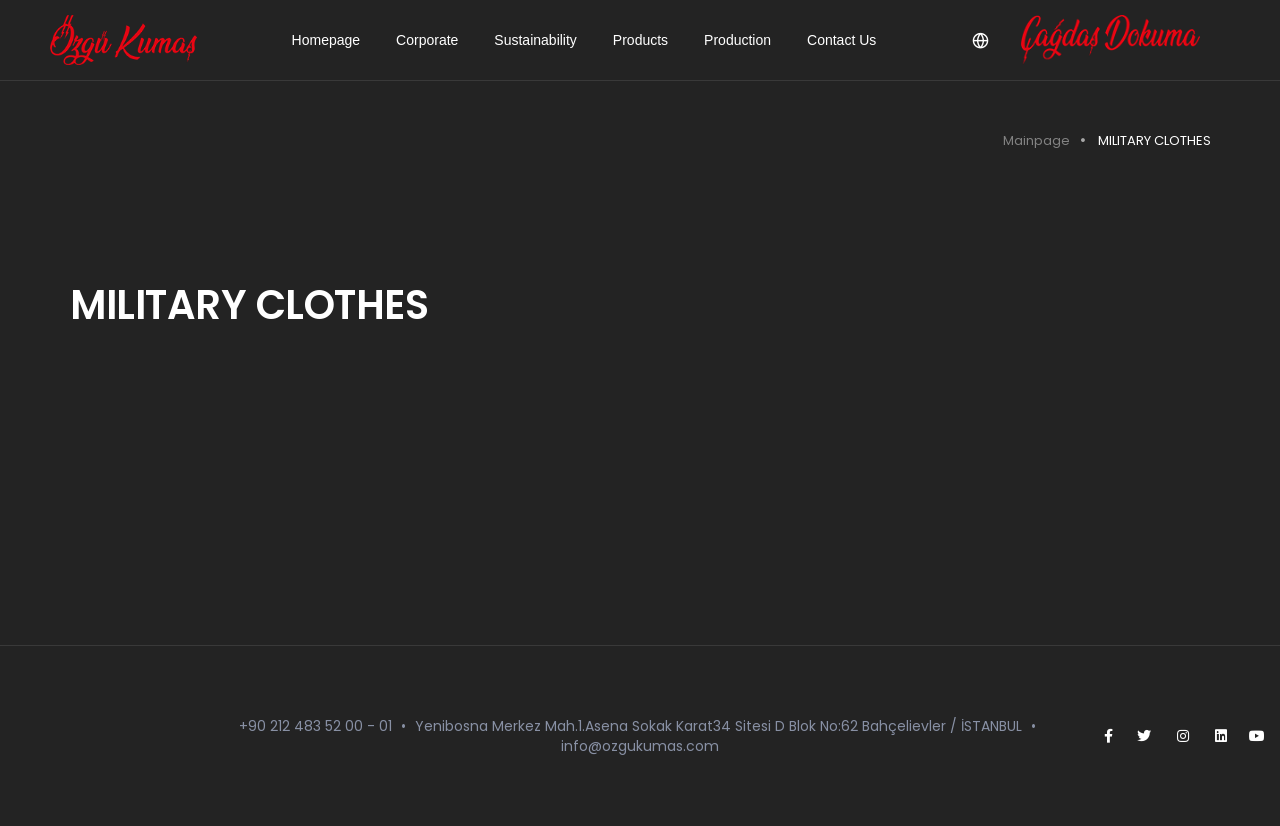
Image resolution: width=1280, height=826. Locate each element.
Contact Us (841, 40)
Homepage (326, 40)
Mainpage (1036, 140)
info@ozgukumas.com (640, 746)
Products (640, 40)
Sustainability (535, 40)
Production (737, 40)
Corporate (427, 40)
